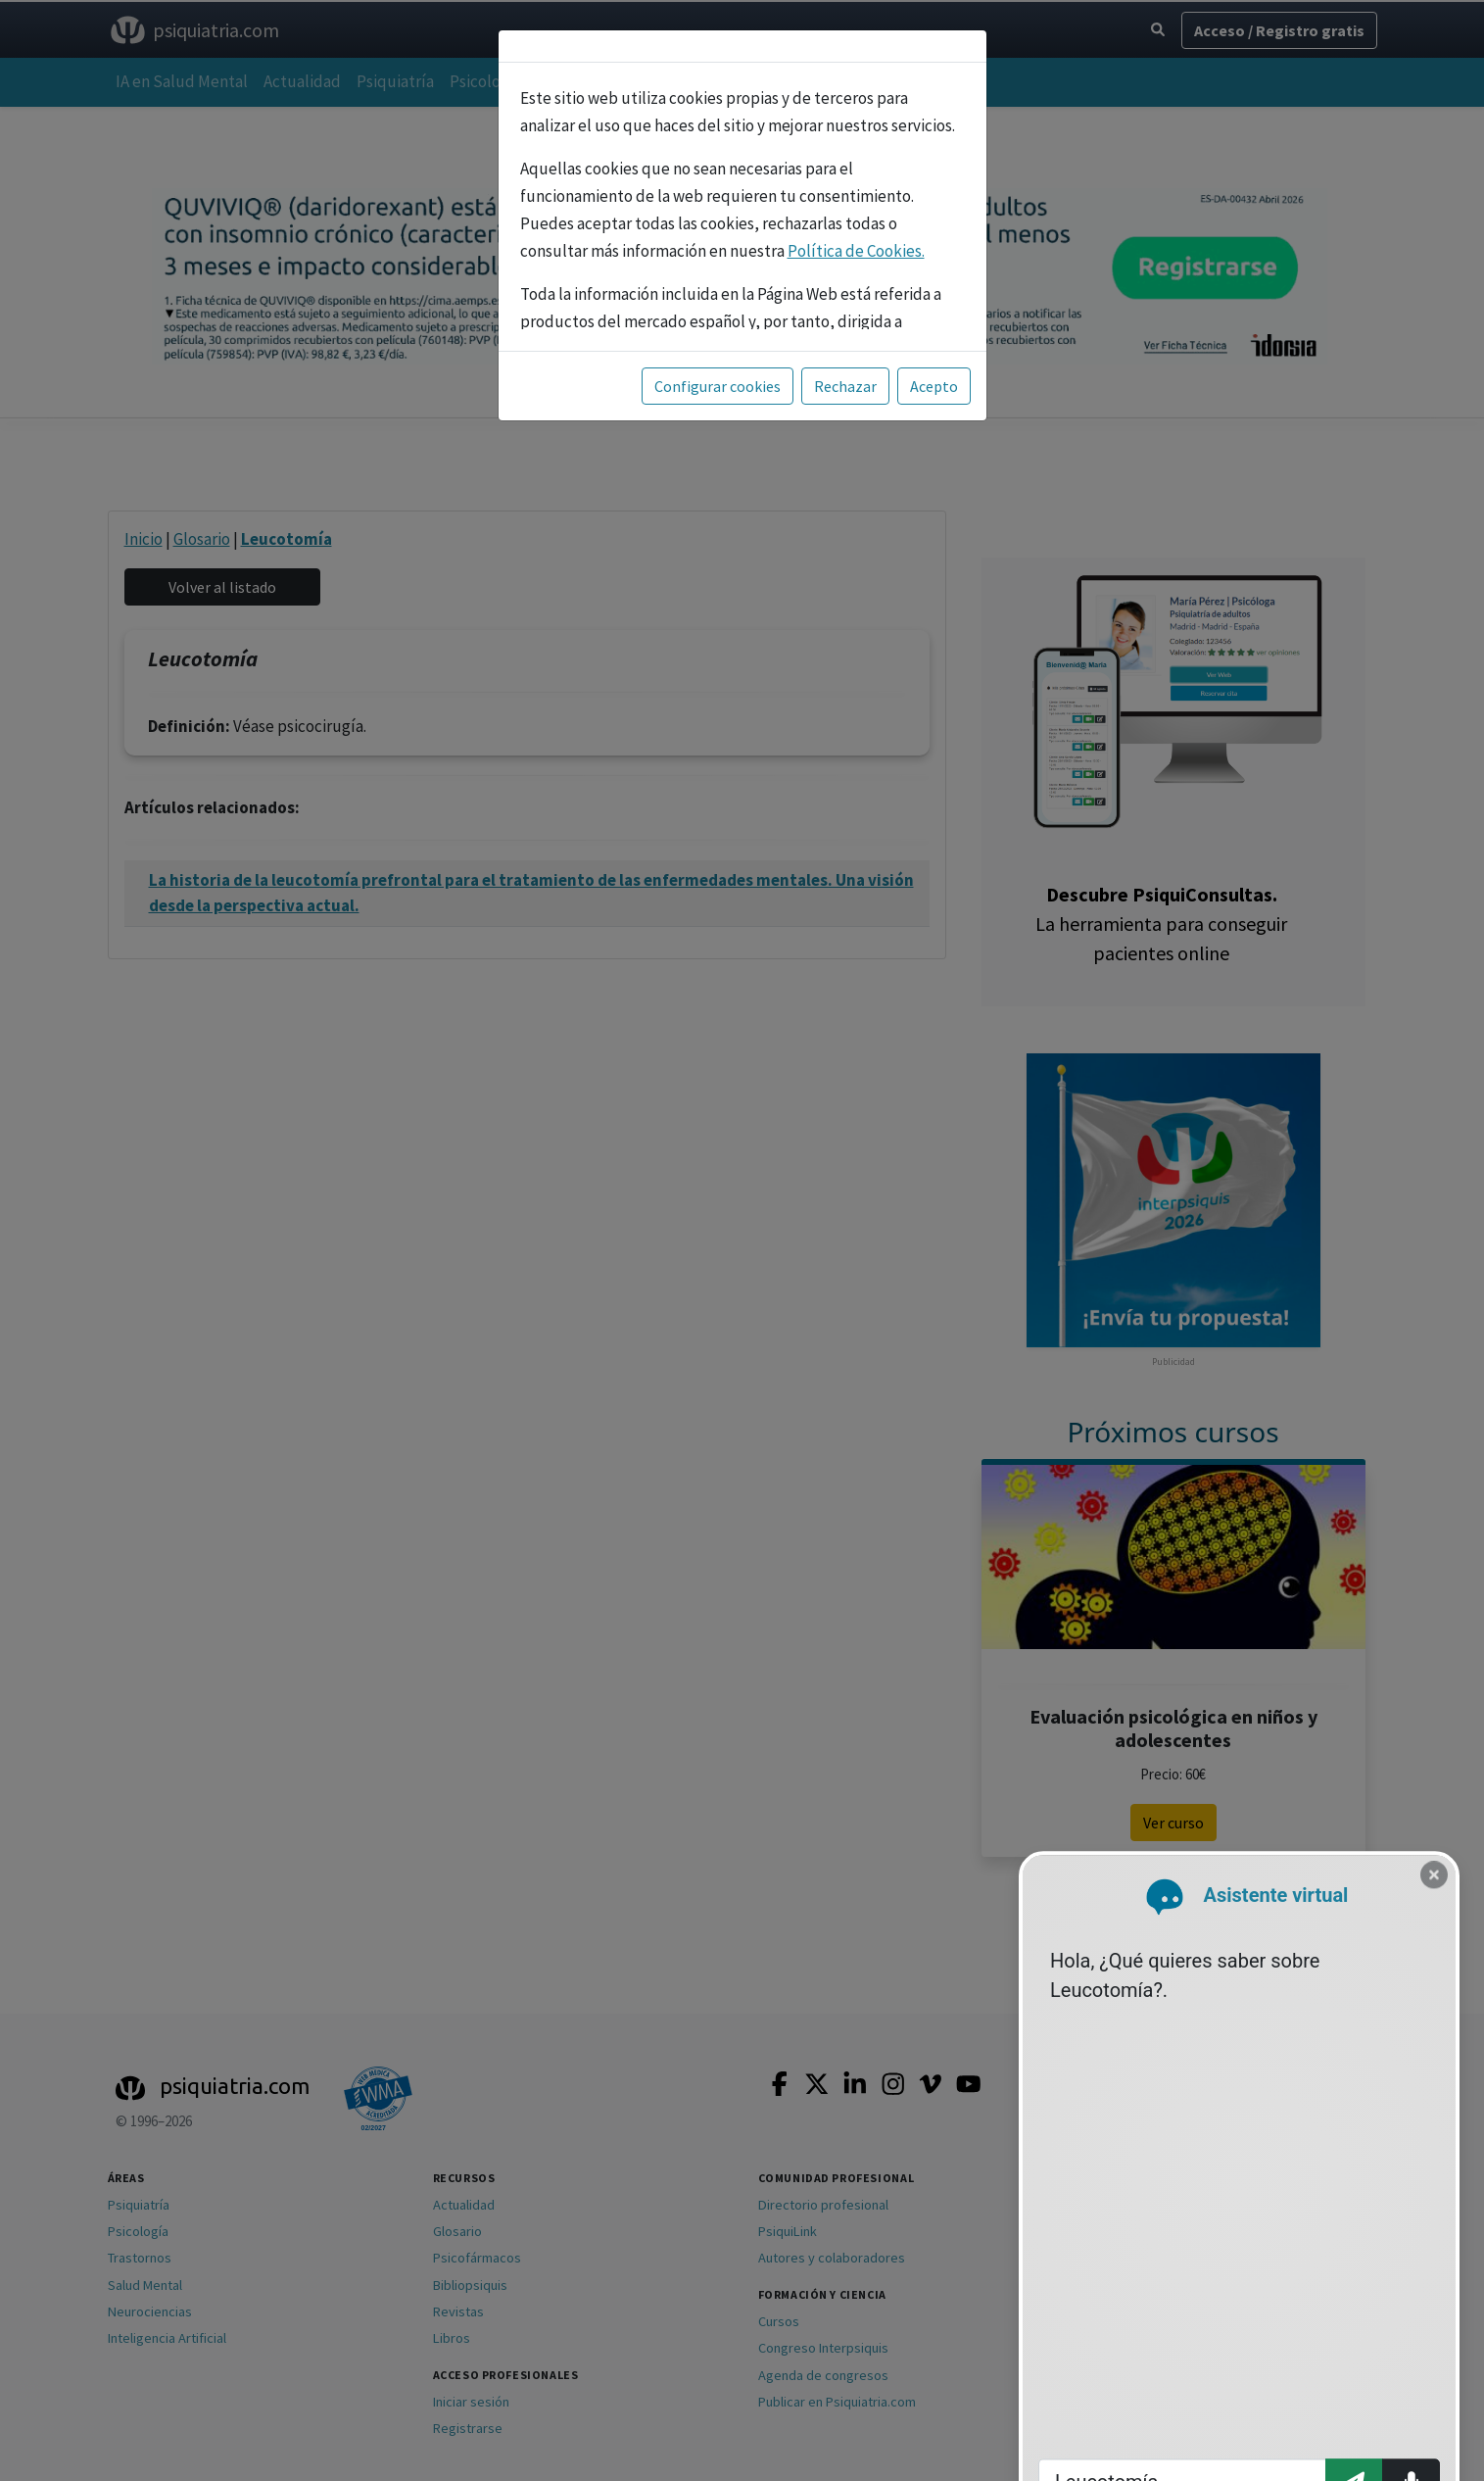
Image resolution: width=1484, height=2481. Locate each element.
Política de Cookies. (856, 251)
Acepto (934, 386)
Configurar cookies (717, 386)
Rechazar (845, 386)
